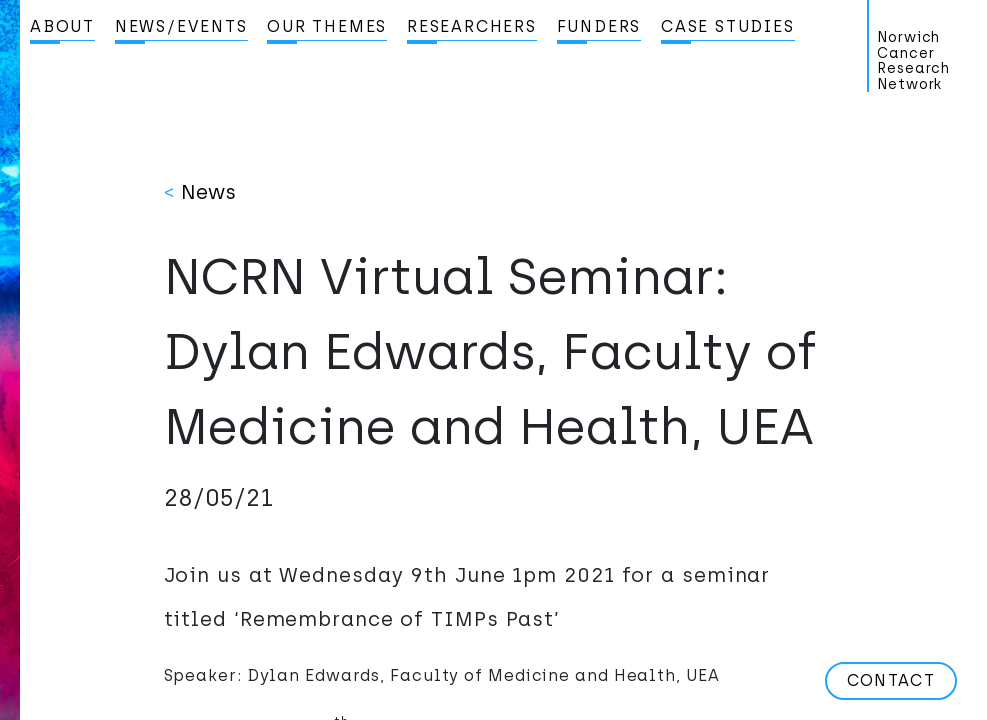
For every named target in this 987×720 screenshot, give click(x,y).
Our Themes (327, 26)
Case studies (728, 26)
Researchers (472, 26)
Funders (599, 26)
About (62, 26)
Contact (891, 680)
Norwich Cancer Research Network (913, 61)
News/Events (181, 26)
